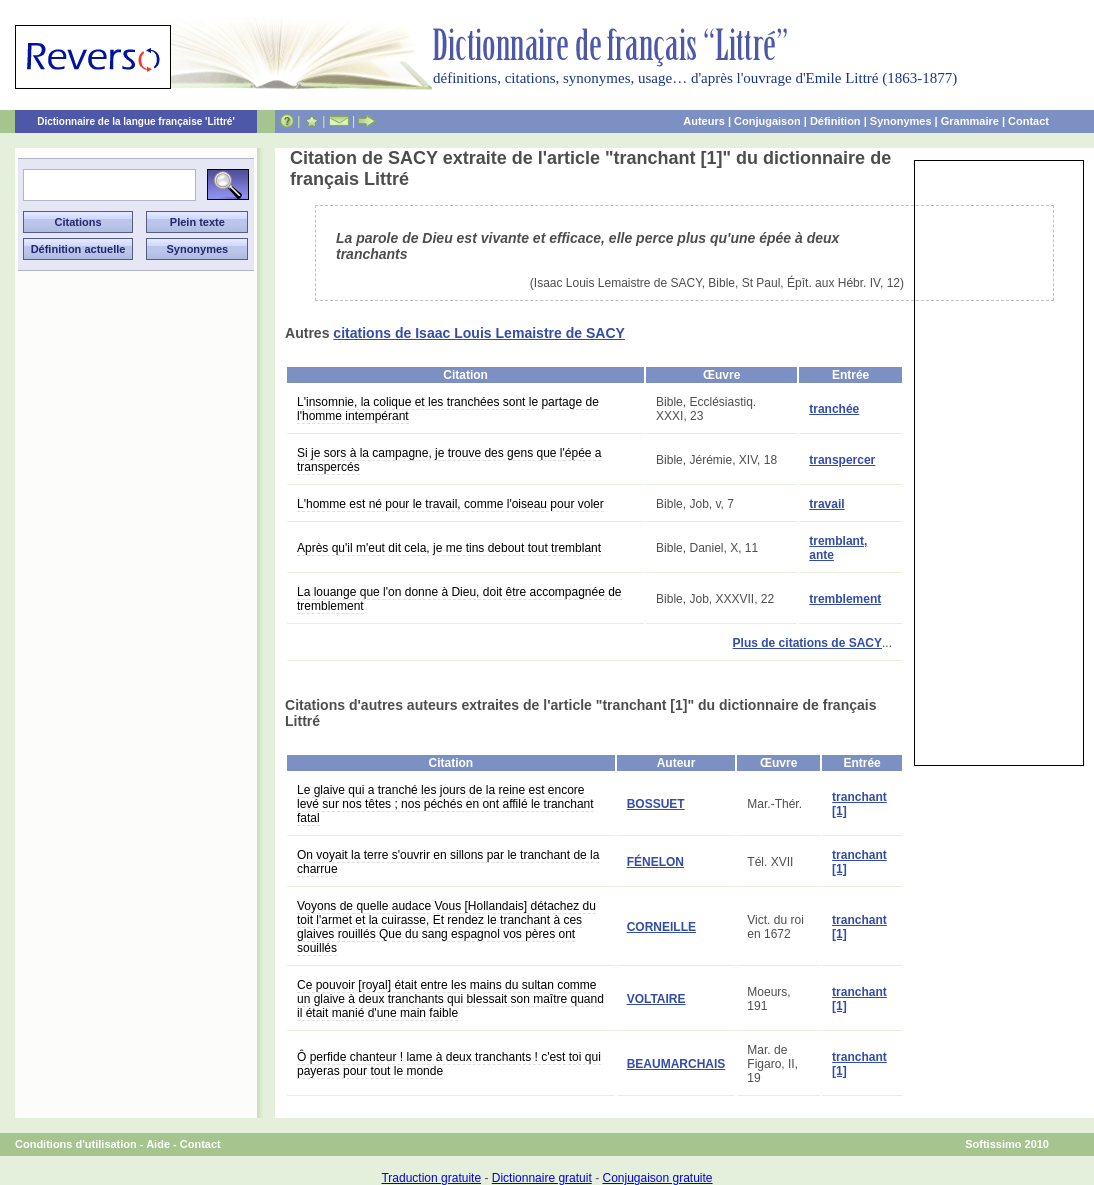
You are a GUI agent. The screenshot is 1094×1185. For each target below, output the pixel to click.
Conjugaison (767, 121)
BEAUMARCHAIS (676, 1064)
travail (826, 504)
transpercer (842, 460)
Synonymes (901, 121)
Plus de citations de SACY (807, 643)
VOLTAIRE (656, 999)
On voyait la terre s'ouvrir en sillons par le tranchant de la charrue (448, 862)
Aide (158, 1144)
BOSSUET (656, 804)
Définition (835, 121)
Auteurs (704, 121)
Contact (1028, 121)
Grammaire (970, 121)
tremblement (845, 599)
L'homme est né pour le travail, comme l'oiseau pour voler (450, 504)
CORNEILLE (661, 927)
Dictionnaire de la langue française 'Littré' (136, 121)
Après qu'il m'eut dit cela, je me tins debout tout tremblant (449, 548)
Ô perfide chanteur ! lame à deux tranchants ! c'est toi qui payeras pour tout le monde (449, 1064)
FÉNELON (655, 862)
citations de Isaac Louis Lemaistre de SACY (479, 333)
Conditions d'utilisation (76, 1144)
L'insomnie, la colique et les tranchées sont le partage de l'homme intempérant (448, 409)
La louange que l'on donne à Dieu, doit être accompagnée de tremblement (459, 599)
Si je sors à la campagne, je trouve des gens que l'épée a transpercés (449, 460)
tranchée (834, 409)
